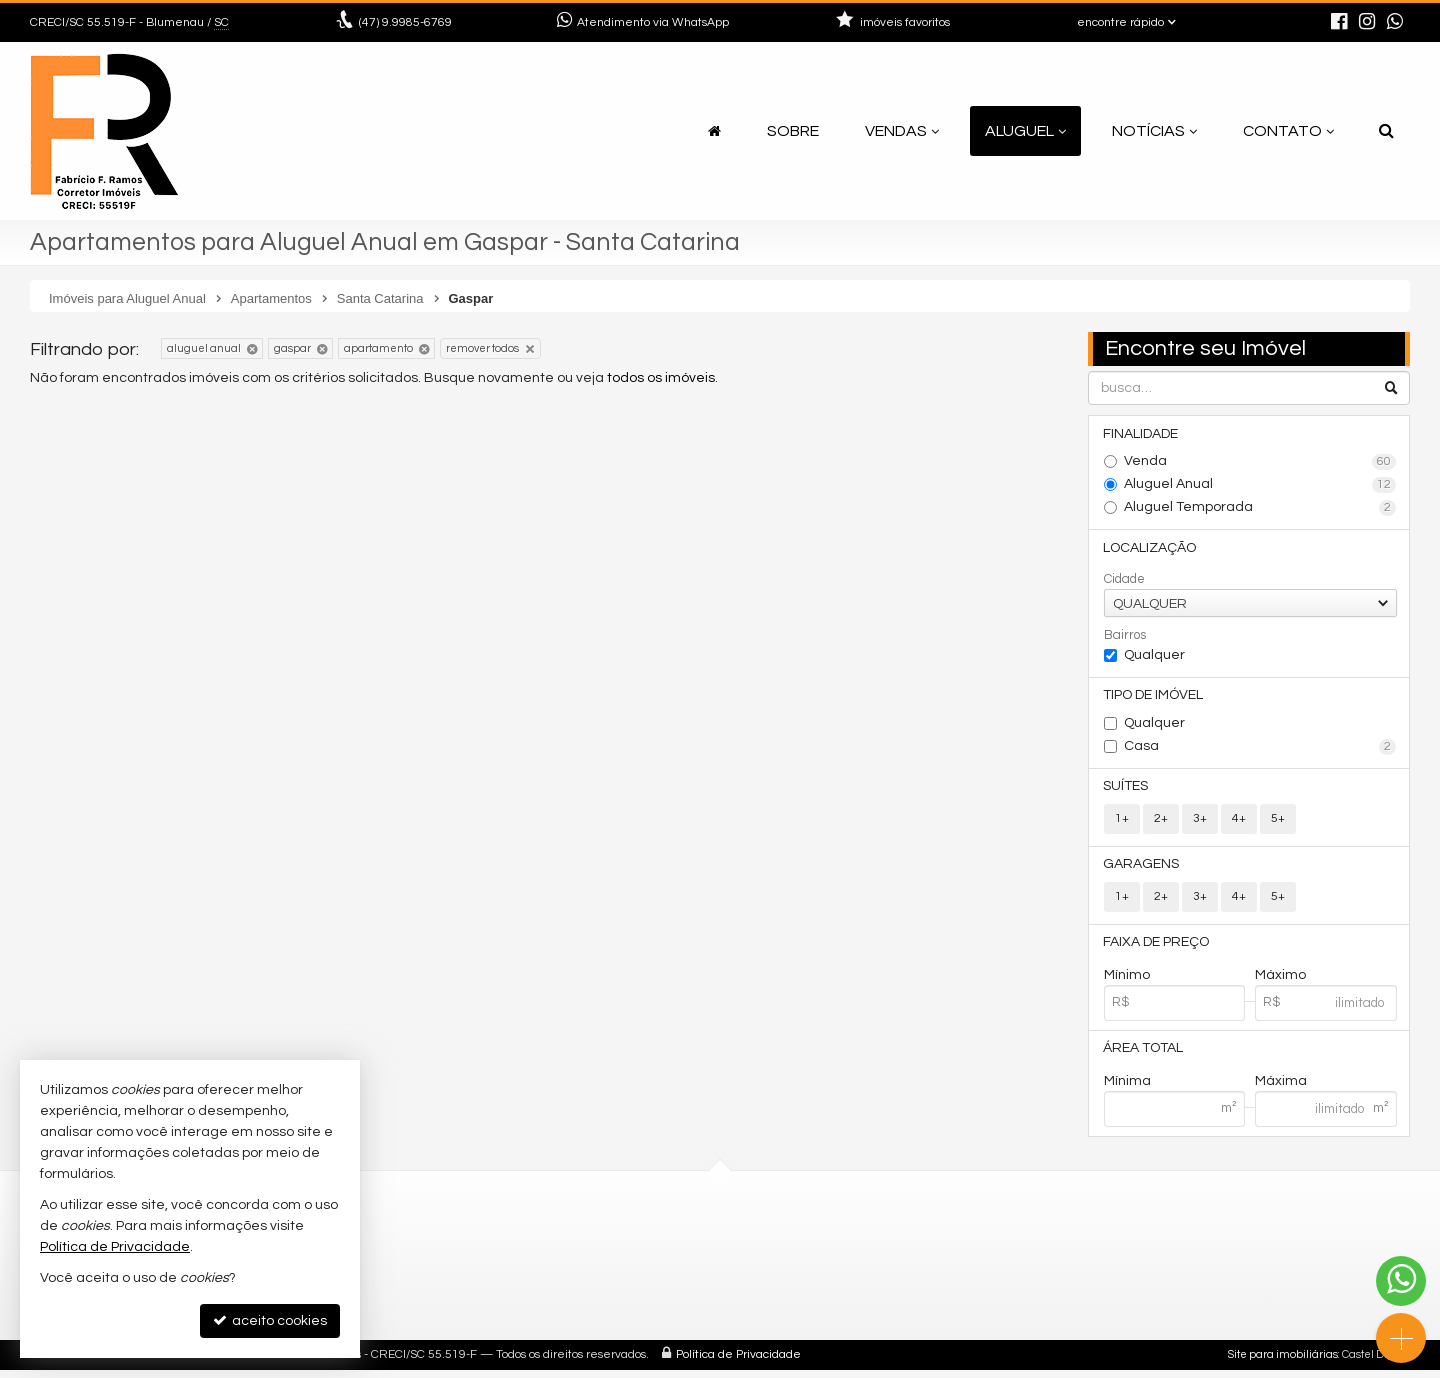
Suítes (1126, 790)
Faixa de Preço (1157, 948)
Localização (1150, 549)
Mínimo (1127, 981)
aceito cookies (270, 1320)
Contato (1288, 131)
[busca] (1386, 131)
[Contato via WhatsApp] (1401, 1281)
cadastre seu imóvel (587, 1269)
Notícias (1154, 131)
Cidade (1124, 581)
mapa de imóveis (576, 1293)
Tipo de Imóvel (1154, 698)
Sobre (793, 131)
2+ (1161, 822)
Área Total (1144, 1055)
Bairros (1125, 637)
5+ (1278, 822)
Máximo (1280, 981)
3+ (1200, 822)
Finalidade (1141, 434)
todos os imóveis (661, 378)
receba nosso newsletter (603, 1245)
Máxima (1281, 1088)
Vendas (902, 131)
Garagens (1142, 869)
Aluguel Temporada (1260, 509)
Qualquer (1154, 657)
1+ (1122, 822)
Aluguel (1025, 131)
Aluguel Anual (1260, 486)
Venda (1260, 463)
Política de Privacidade (738, 1362)
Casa (1260, 750)
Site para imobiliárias (1283, 1362)
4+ (1239, 822)
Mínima (1127, 1088)
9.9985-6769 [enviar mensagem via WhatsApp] (405, 22)
